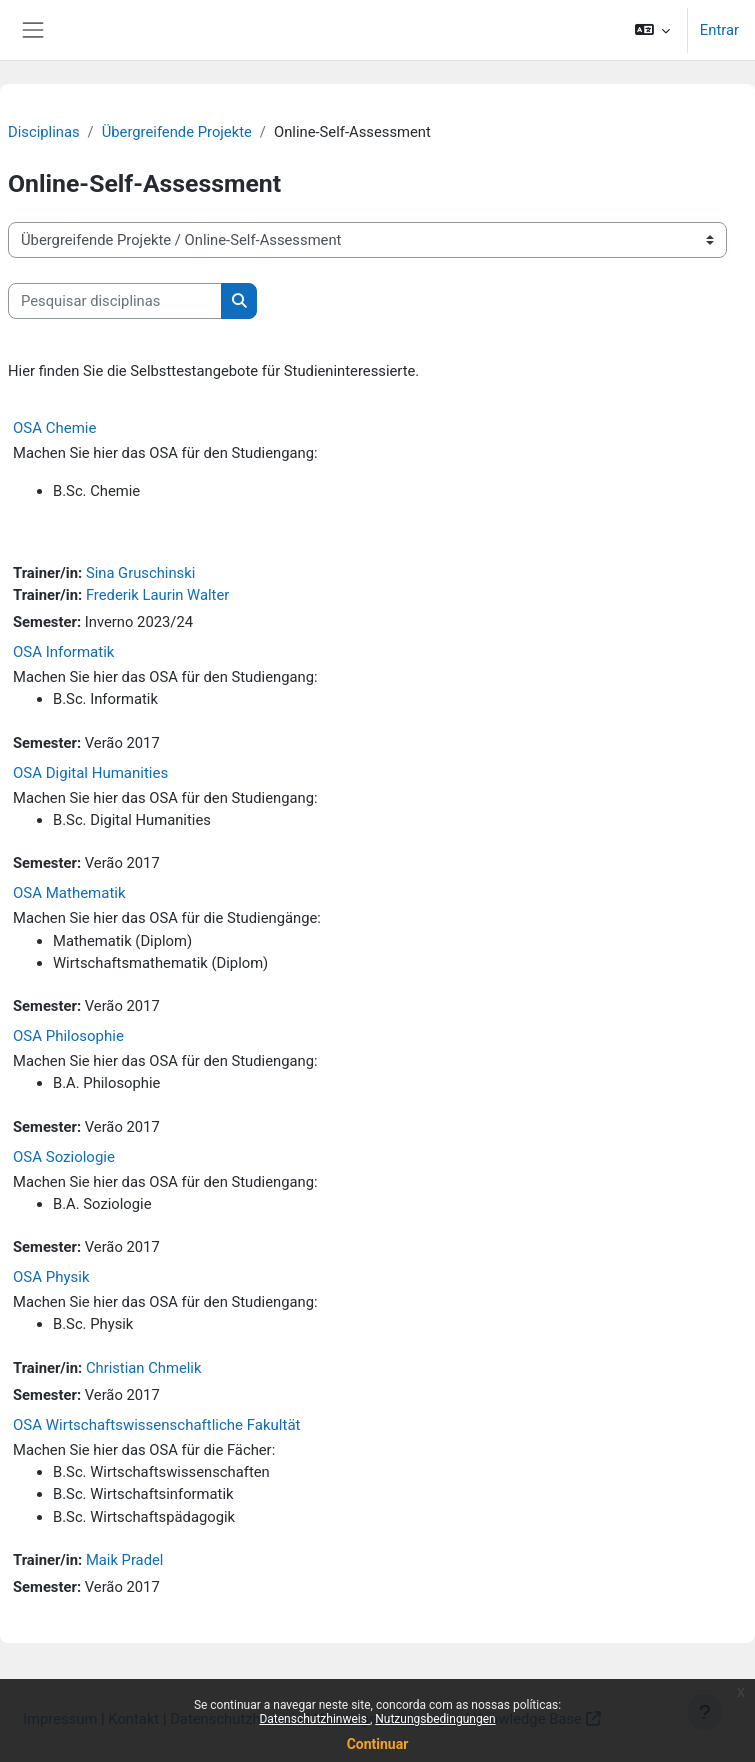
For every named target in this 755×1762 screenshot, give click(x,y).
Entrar (719, 30)
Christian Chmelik (144, 1368)
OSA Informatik (63, 652)
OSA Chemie (54, 428)
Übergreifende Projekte (177, 132)
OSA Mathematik (69, 893)
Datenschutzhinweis (314, 1719)
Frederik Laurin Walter (157, 595)
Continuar (378, 1744)
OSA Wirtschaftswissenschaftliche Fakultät (156, 1425)
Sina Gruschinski (140, 573)
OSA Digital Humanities (90, 773)
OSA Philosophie (68, 1036)
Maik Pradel (125, 1560)
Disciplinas (44, 132)
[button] (651, 30)
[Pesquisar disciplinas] (115, 301)
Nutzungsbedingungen (435, 1719)
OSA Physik (51, 1277)
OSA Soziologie (64, 1157)
